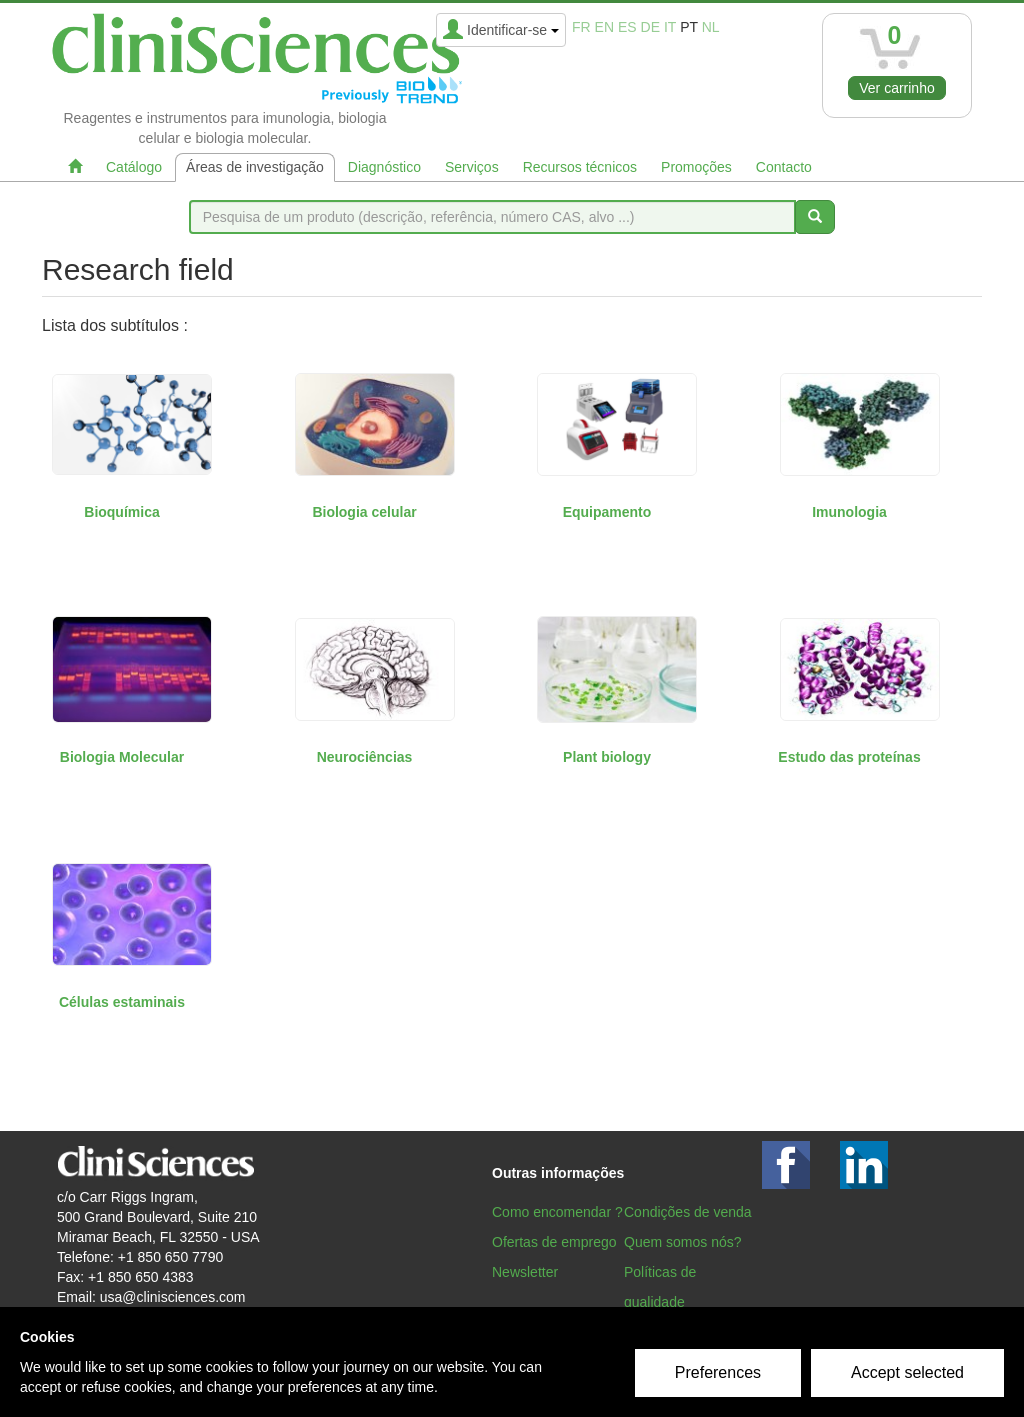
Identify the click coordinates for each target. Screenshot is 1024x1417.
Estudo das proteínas (849, 757)
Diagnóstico (384, 167)
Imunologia (849, 512)
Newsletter (525, 1272)
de (650, 27)
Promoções (696, 167)
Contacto (784, 167)
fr (581, 27)
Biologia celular (364, 512)
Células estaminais (122, 1002)
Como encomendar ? (557, 1212)
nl (711, 27)
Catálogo (134, 167)
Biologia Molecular (122, 757)
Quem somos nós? (683, 1242)
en (604, 27)
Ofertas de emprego (554, 1242)
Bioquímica (121, 512)
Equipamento (607, 512)
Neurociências (365, 757)
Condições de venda (688, 1212)
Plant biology (607, 757)
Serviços (472, 167)
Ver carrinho (896, 88)
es (627, 27)
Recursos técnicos (580, 167)
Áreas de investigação (255, 167)
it (670, 27)
